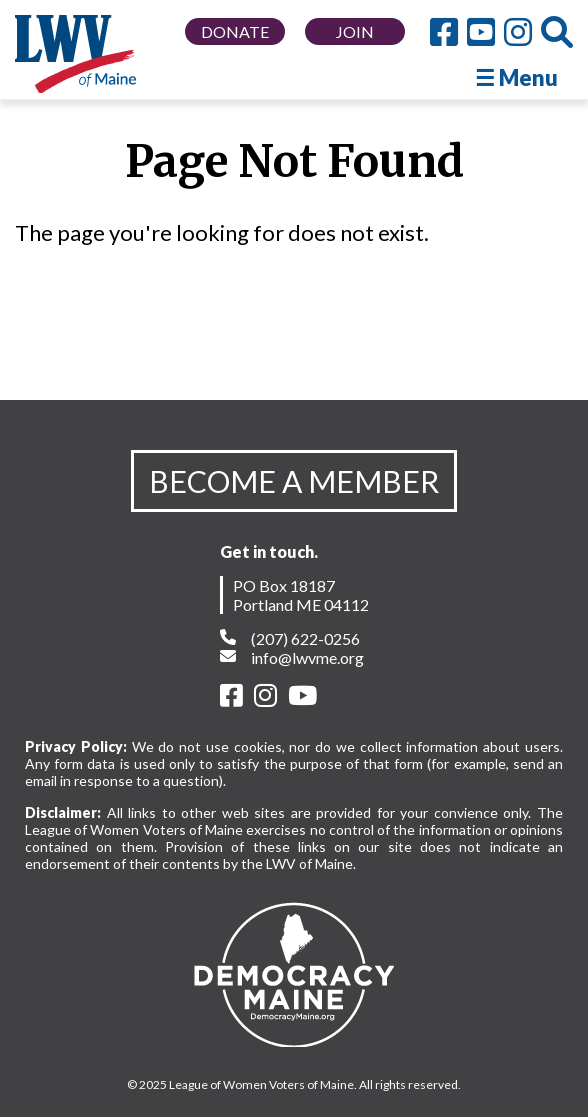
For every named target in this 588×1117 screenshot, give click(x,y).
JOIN (355, 31)
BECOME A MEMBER (294, 481)
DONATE (235, 31)
